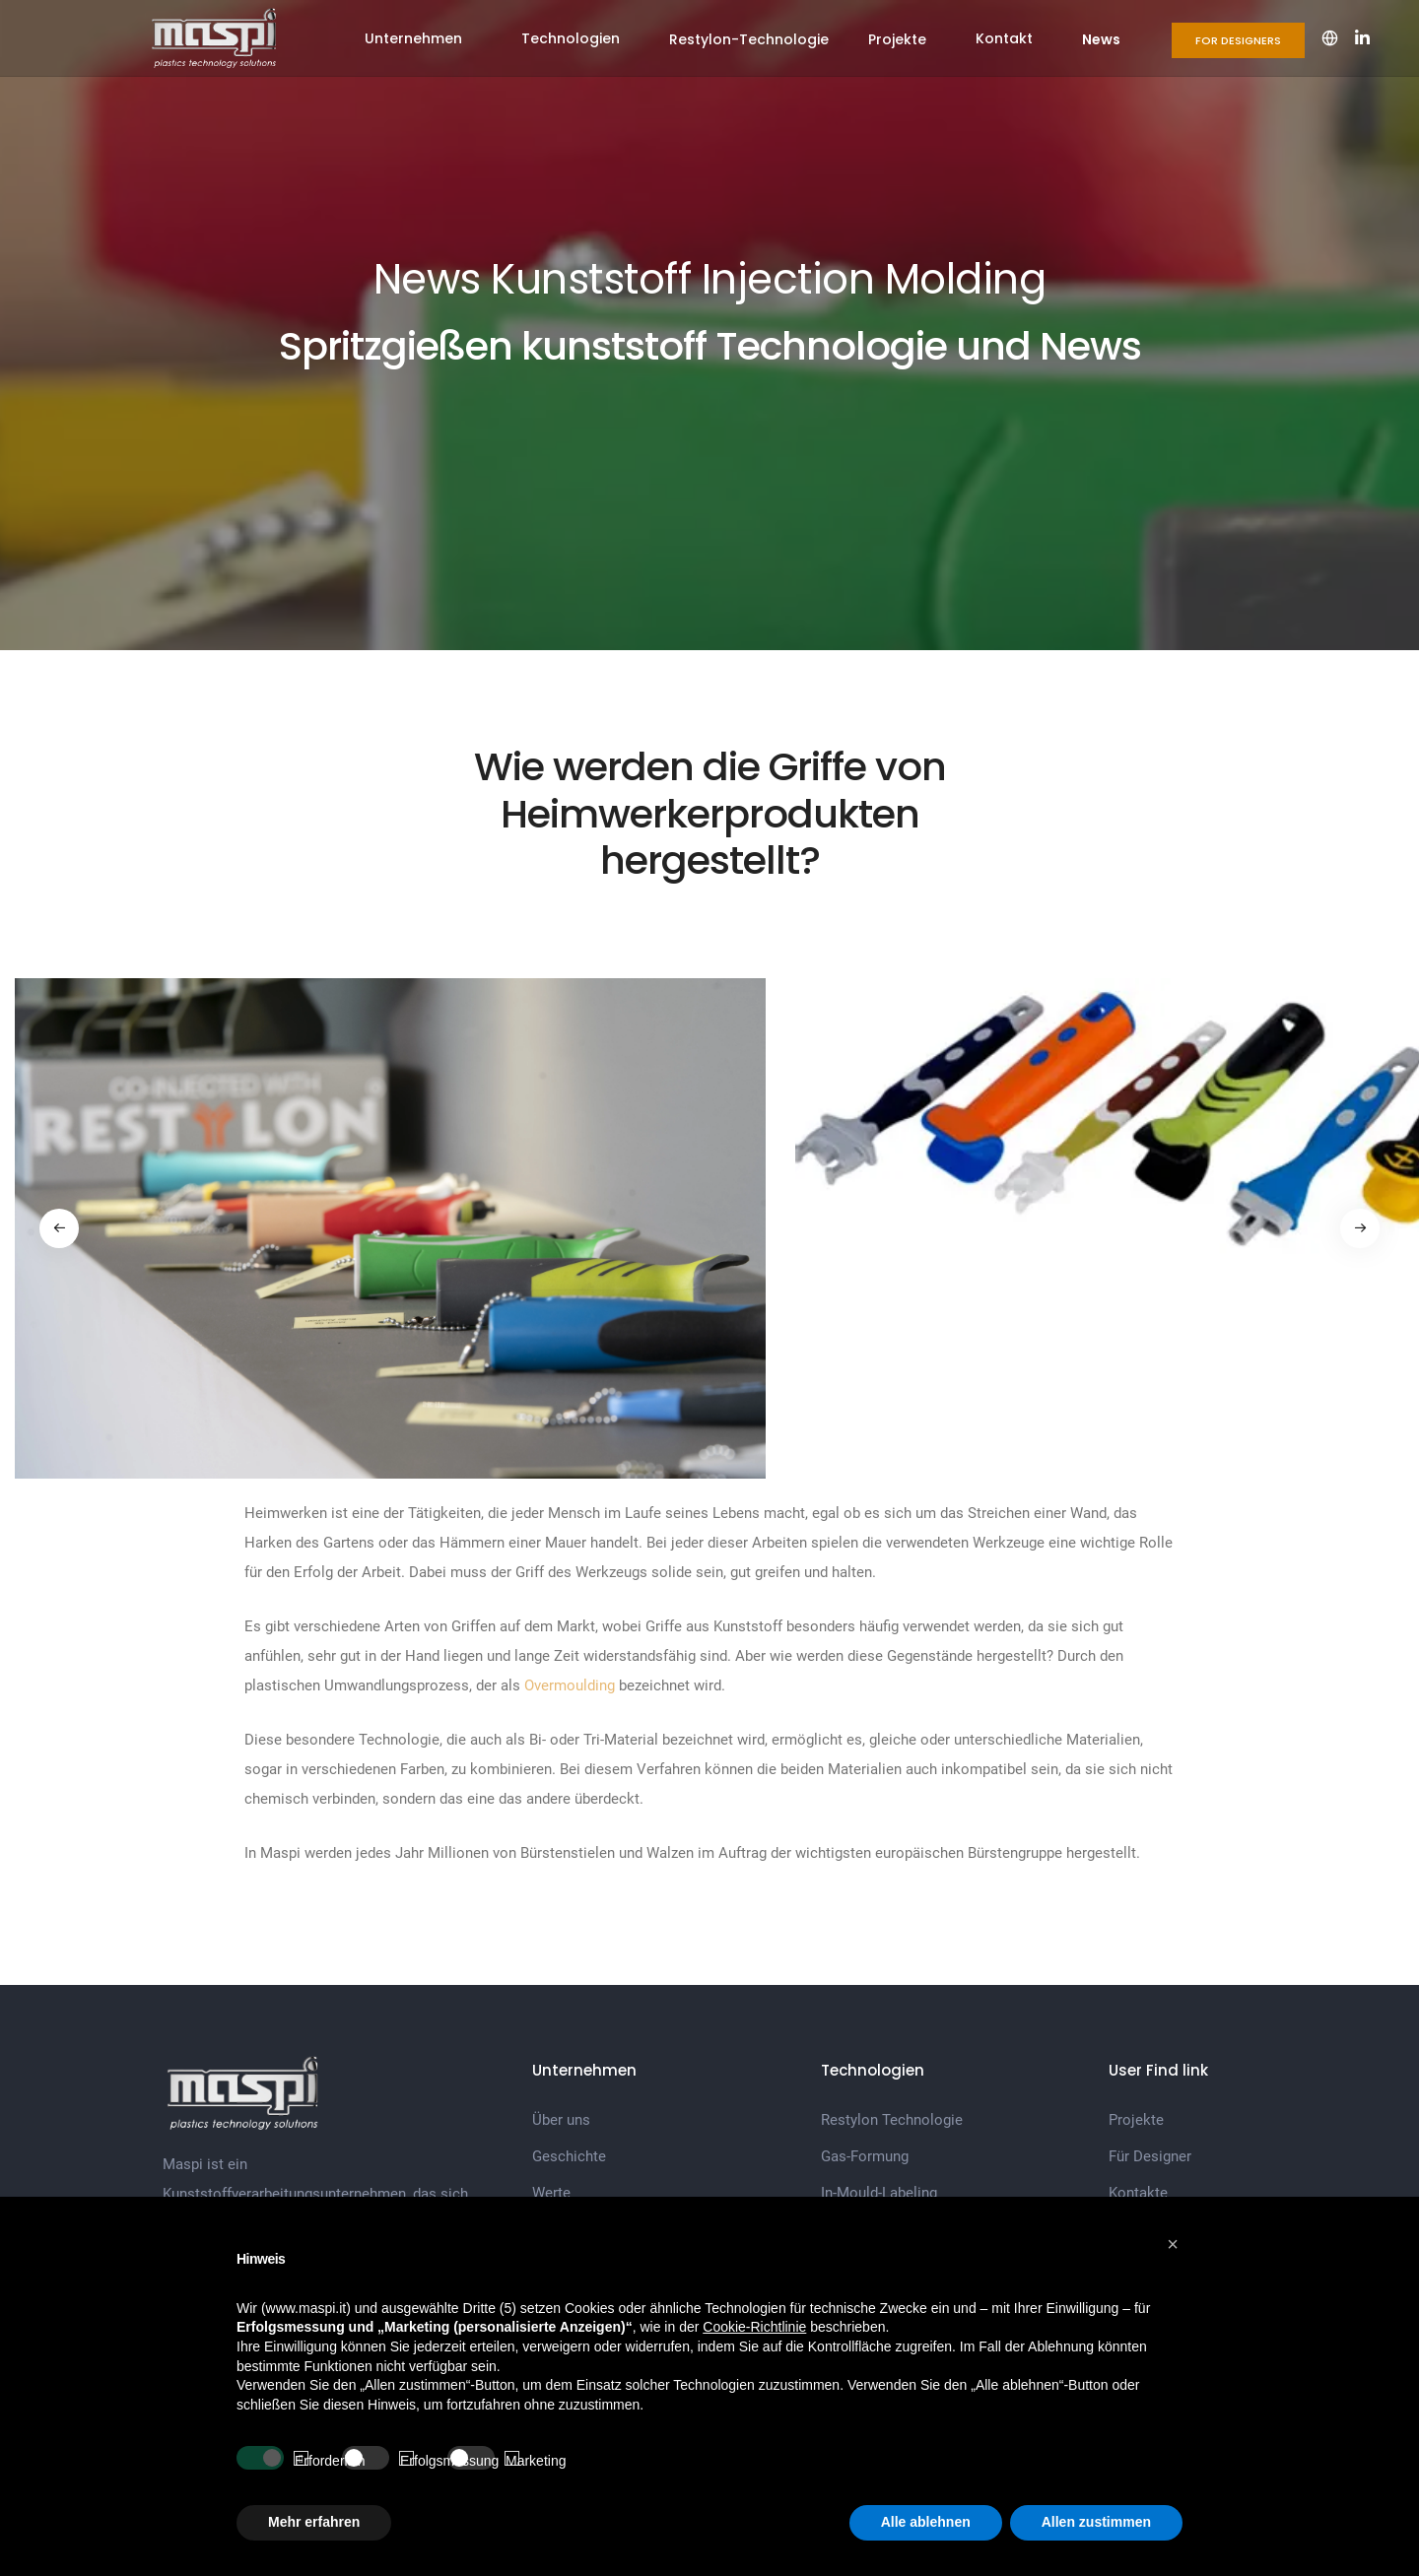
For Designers (1238, 40)
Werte (551, 2193)
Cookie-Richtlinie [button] (754, 2327)
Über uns (561, 2120)
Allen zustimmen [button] (1096, 2522)
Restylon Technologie (892, 2120)
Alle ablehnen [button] (926, 2522)
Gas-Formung (865, 2156)
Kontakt (1004, 38)
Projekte (897, 39)
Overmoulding (569, 1685)
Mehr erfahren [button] (314, 2522)
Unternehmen (413, 38)
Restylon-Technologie (749, 39)
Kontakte (1138, 2193)
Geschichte (569, 2156)
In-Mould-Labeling (879, 2193)
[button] (1172, 2244)
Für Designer (1150, 2156)
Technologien (570, 38)
